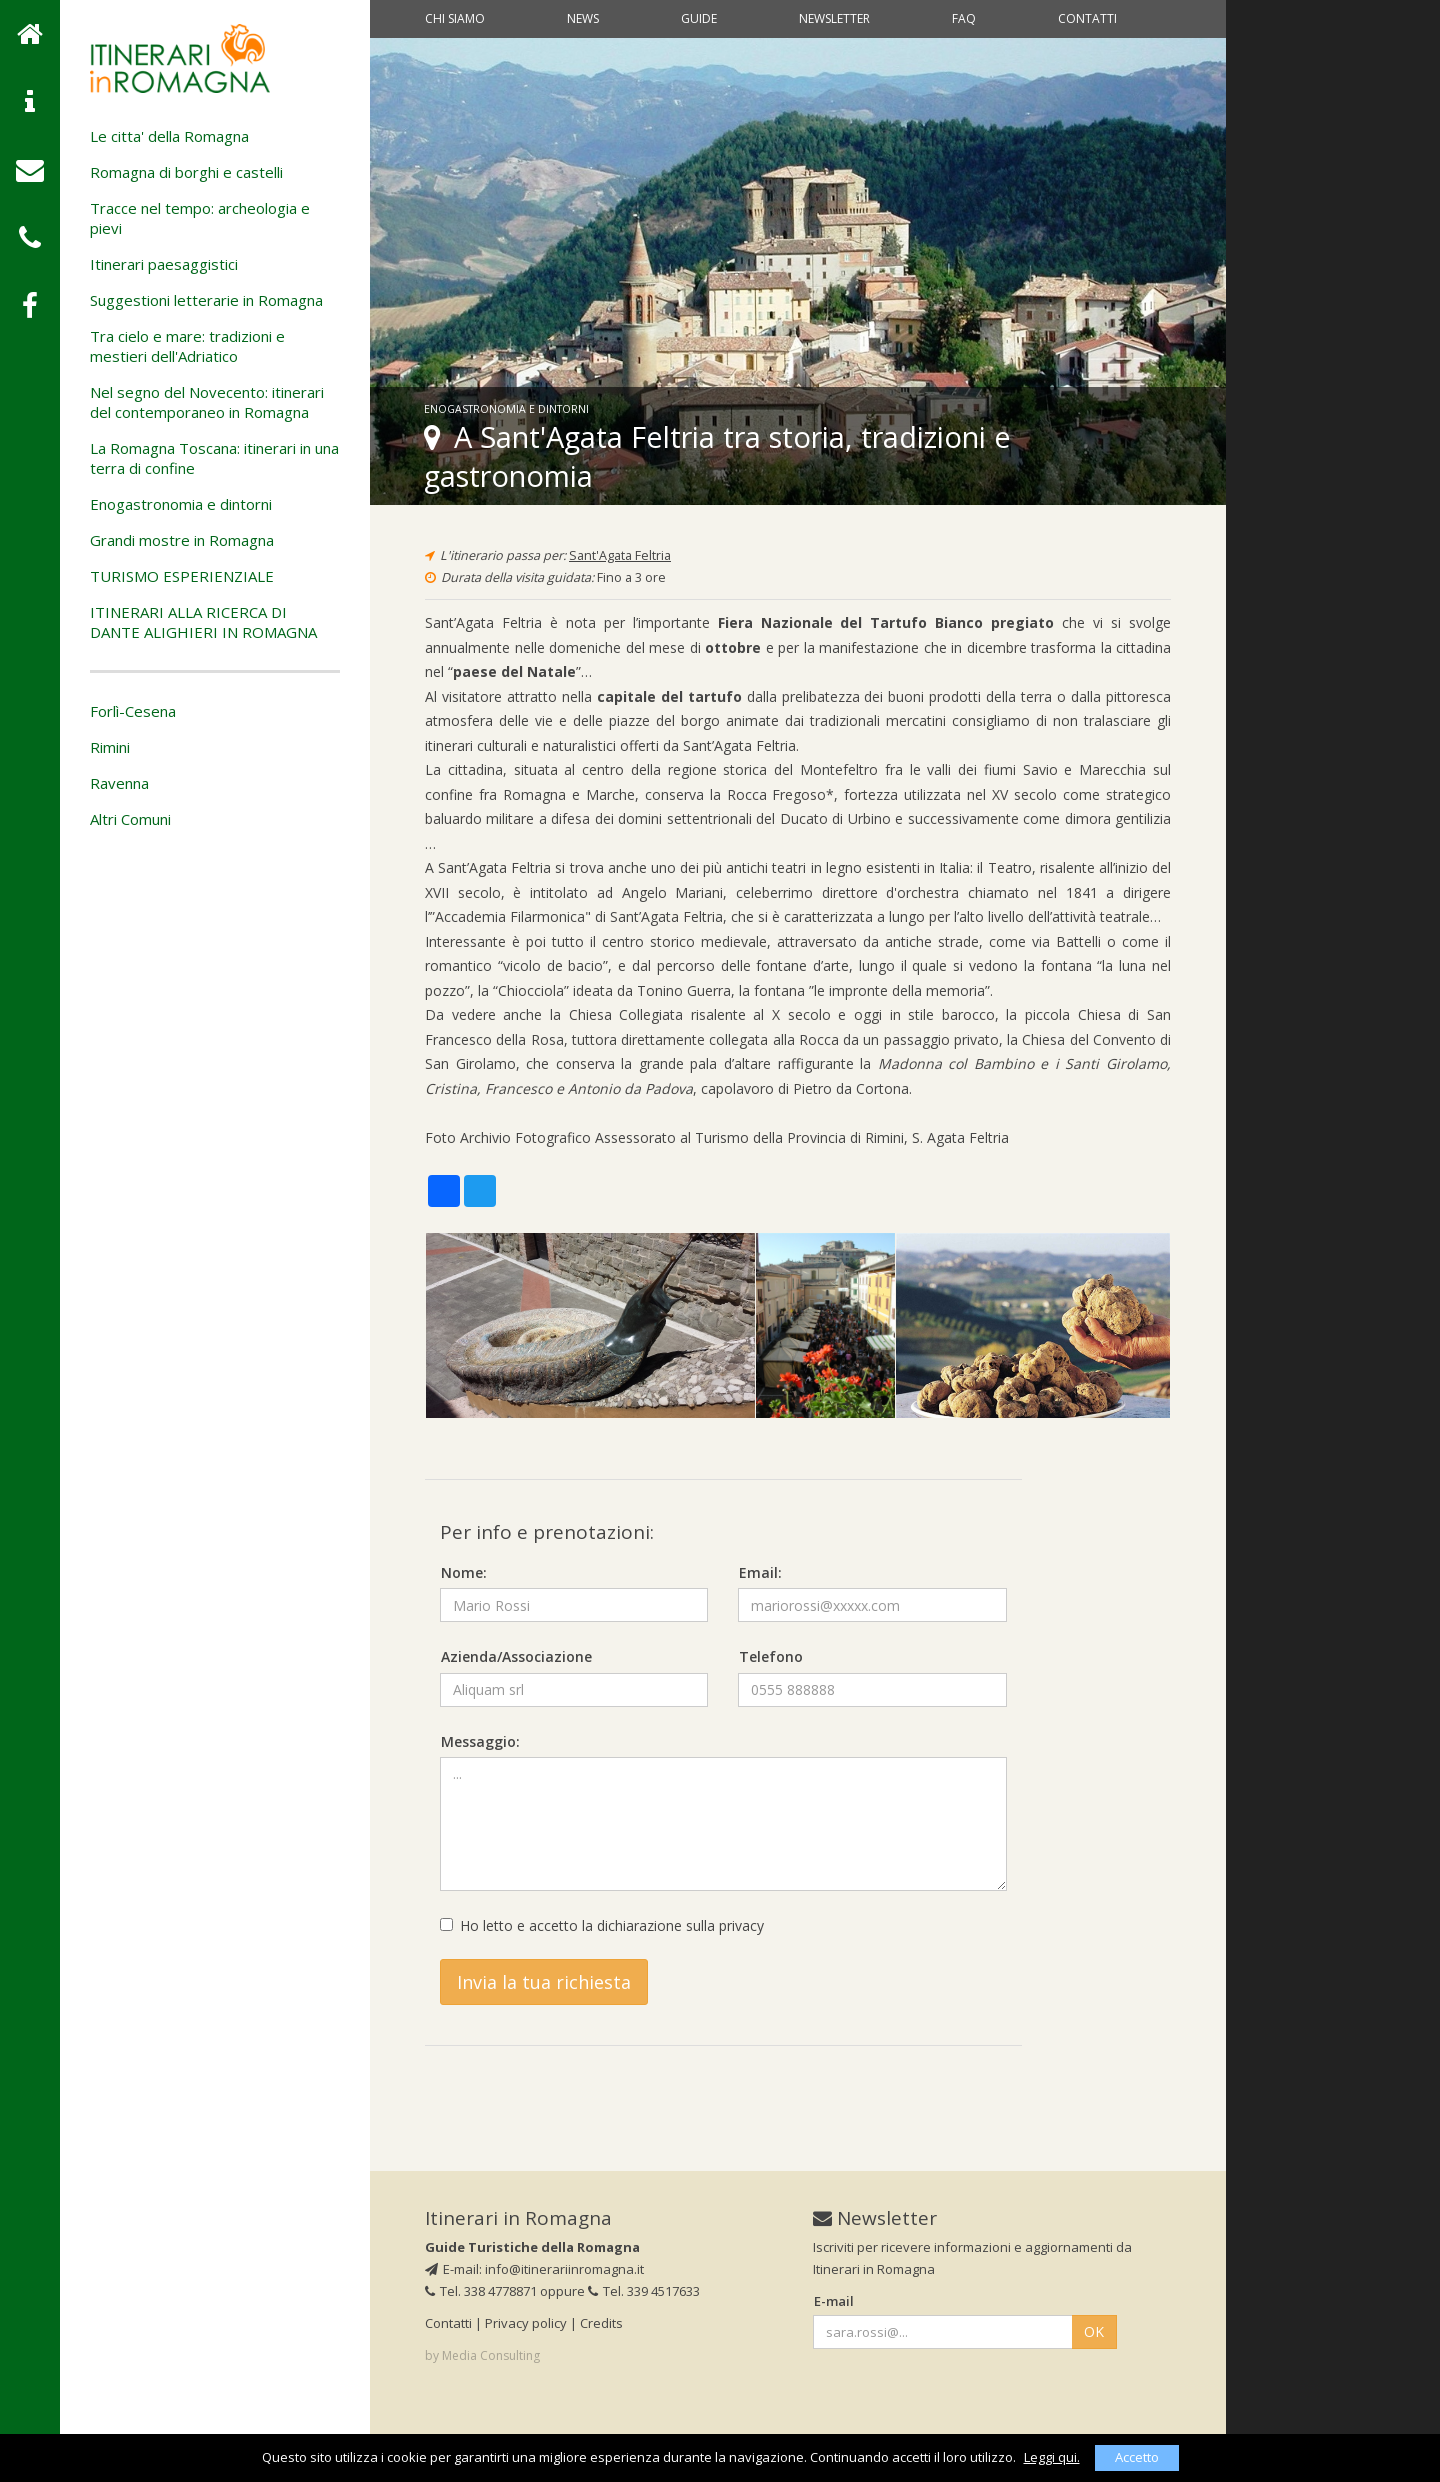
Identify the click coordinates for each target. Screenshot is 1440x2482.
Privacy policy (526, 2323)
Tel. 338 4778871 (481, 2291)
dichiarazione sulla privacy (680, 1925)
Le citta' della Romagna (169, 136)
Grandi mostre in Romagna (182, 540)
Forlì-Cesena (133, 711)
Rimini (110, 747)
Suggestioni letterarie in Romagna (206, 300)
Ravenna (119, 783)
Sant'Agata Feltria (620, 555)
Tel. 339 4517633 (644, 2291)
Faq (964, 18)
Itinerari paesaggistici (164, 264)
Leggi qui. (1052, 2457)
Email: (760, 1572)
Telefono (771, 1656)
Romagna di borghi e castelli (186, 172)
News (583, 18)
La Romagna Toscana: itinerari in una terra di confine (214, 458)
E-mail (834, 2301)
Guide (699, 18)
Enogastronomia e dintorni (181, 504)
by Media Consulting (482, 2355)
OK (1094, 2331)
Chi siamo (455, 18)
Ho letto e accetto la (602, 1925)
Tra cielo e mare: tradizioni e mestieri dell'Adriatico (187, 346)
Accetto (1137, 2457)
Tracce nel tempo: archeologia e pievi (200, 218)
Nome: (464, 1572)
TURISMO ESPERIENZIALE (182, 576)
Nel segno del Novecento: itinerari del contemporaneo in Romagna (207, 402)
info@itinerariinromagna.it (564, 2269)
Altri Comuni (130, 819)
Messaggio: (480, 1741)
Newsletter (834, 18)
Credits (601, 2323)
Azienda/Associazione (516, 1656)
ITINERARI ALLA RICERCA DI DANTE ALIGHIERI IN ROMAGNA (203, 622)
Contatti (1087, 18)
